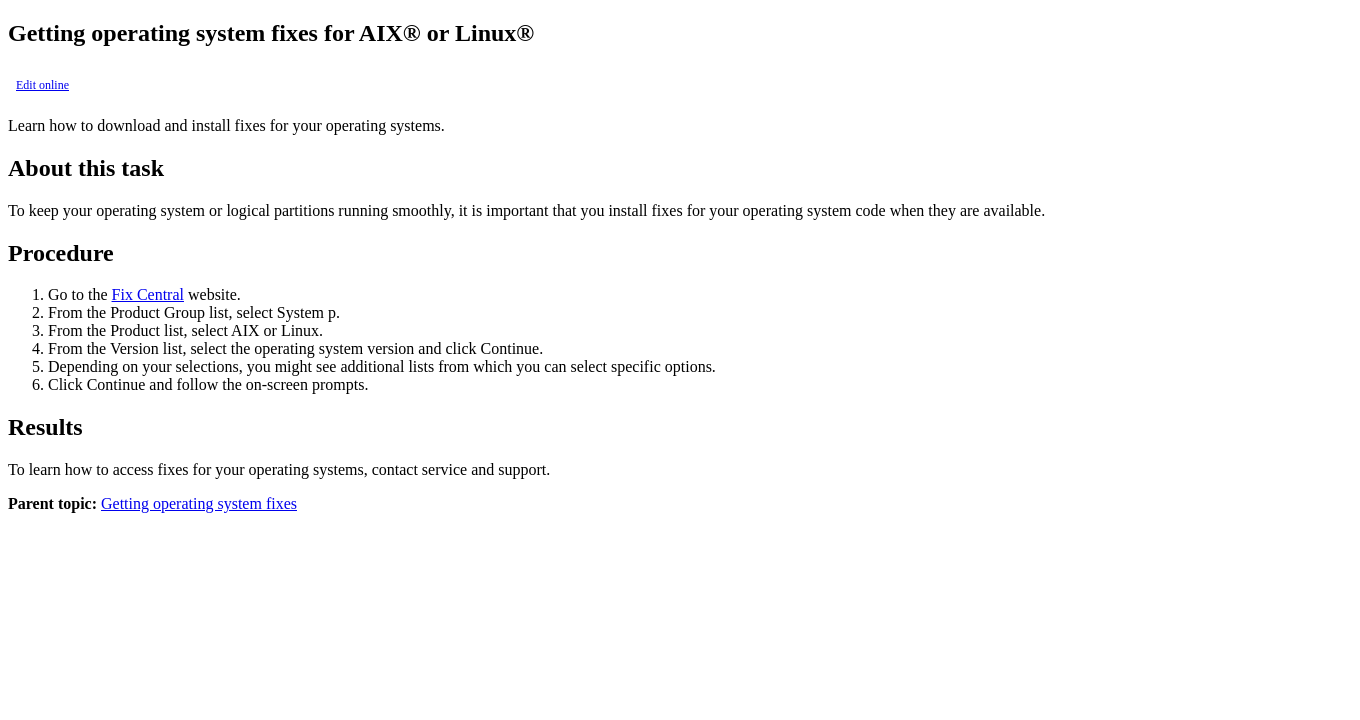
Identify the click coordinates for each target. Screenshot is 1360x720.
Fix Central (148, 294)
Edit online (42, 85)
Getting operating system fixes (199, 503)
